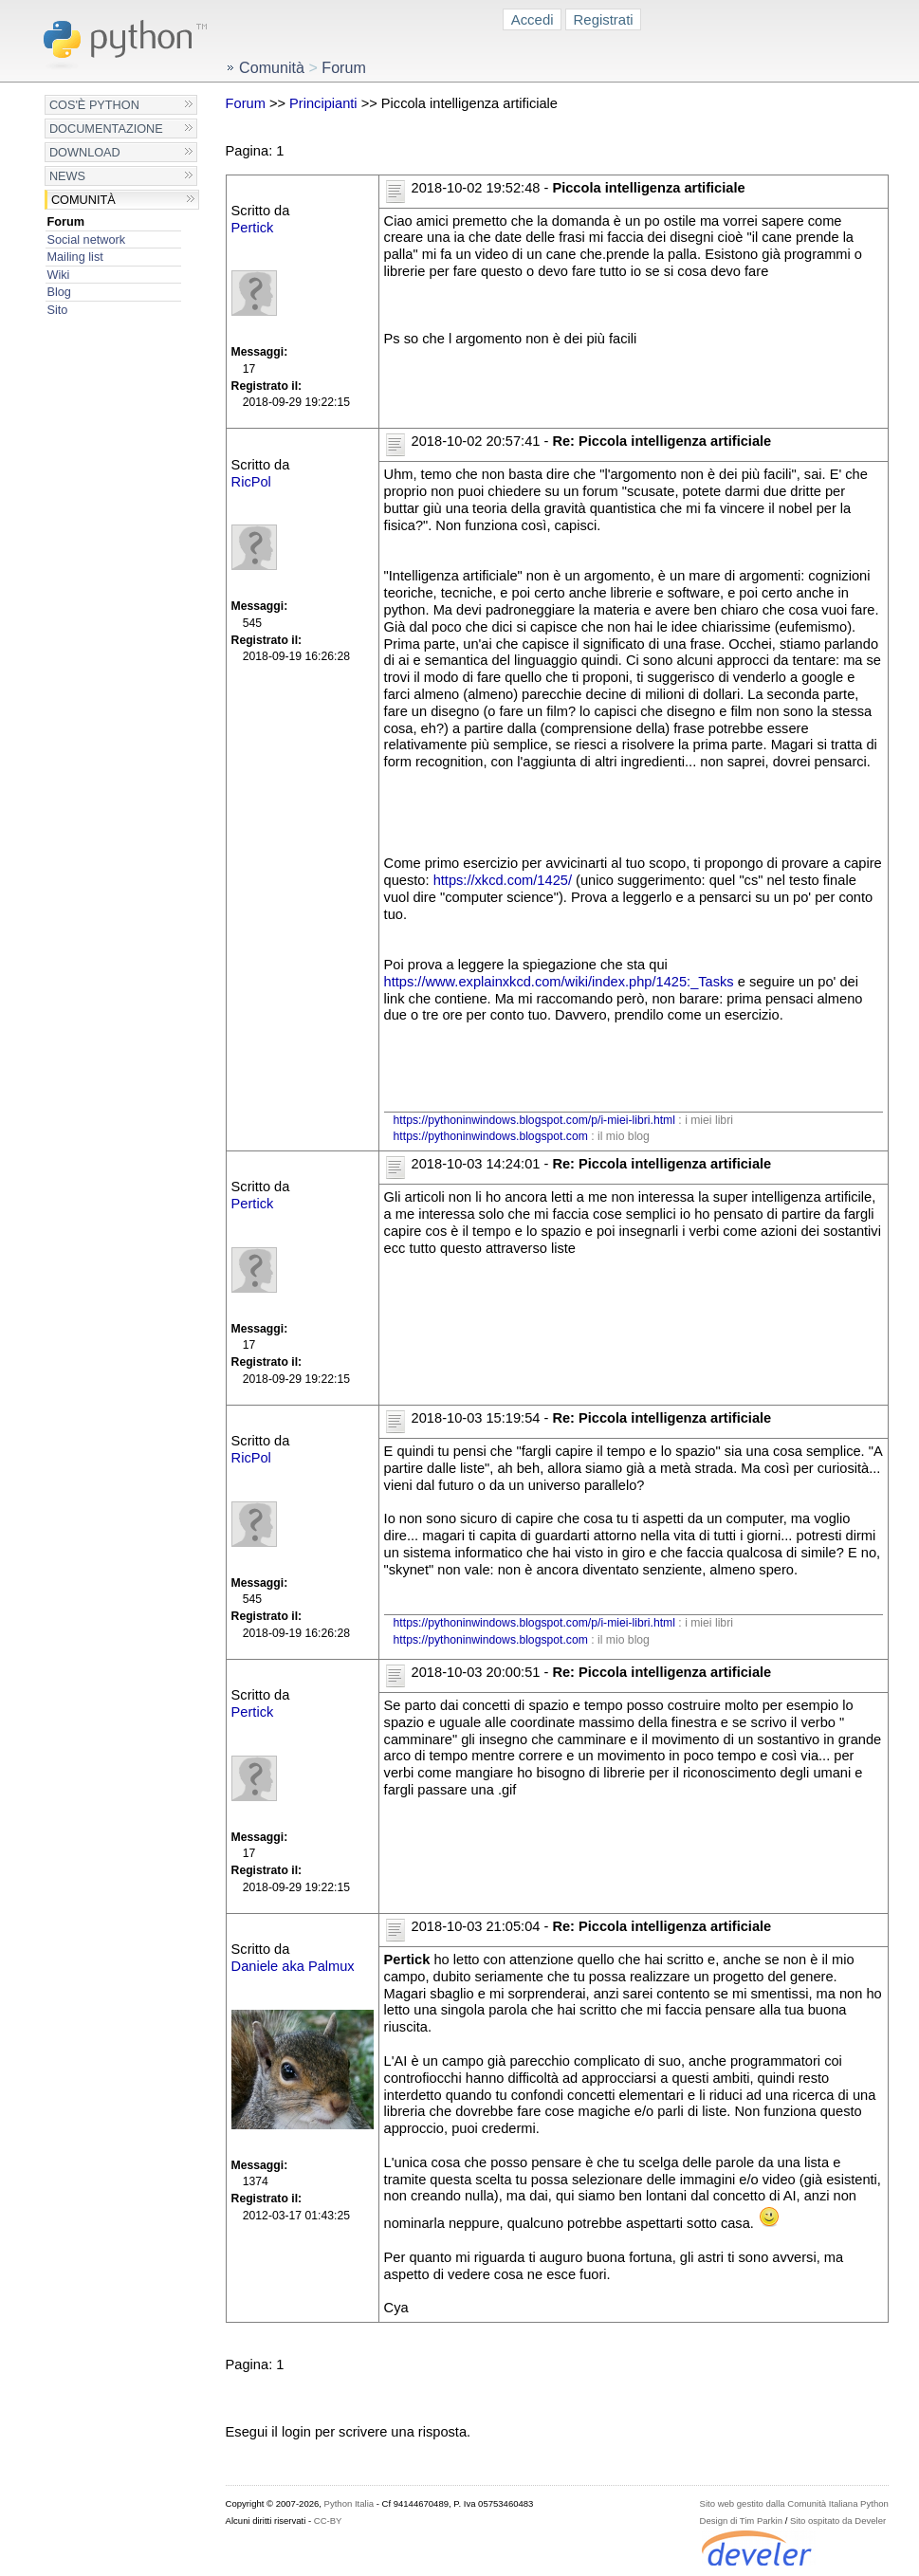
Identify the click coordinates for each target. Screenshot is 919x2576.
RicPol (251, 481)
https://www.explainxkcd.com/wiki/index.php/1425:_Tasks (559, 981)
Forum (65, 221)
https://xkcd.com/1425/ (502, 880)
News (67, 176)
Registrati (604, 19)
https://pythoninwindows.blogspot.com (491, 1136)
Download (84, 152)
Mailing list (74, 256)
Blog (58, 292)
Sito (56, 310)
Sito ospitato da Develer (838, 2520)
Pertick (252, 227)
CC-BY (328, 2520)
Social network (85, 239)
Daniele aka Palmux (293, 1966)
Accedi (532, 19)
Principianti (323, 103)
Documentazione (106, 128)
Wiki (57, 274)
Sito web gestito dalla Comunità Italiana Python (794, 2503)
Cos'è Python (94, 105)
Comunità (83, 200)
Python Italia (349, 2503)
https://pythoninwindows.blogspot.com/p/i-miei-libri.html (534, 1120)
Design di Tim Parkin (741, 2520)
